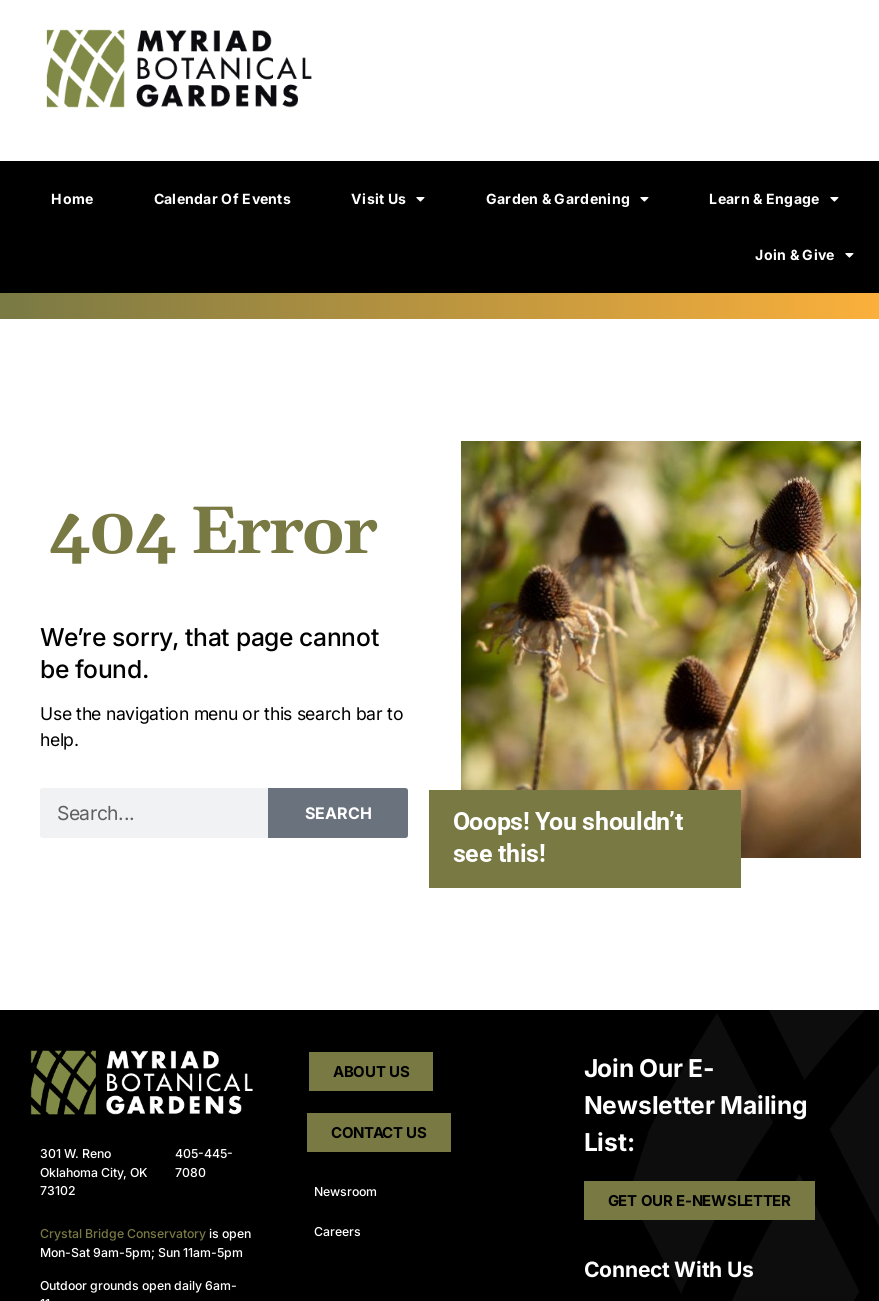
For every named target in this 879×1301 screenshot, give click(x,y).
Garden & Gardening (568, 199)
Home (72, 198)
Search (338, 813)
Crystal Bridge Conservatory (123, 1233)
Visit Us (388, 199)
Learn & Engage (774, 199)
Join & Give (804, 255)
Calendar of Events (222, 198)
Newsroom (345, 1191)
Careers (337, 1231)
